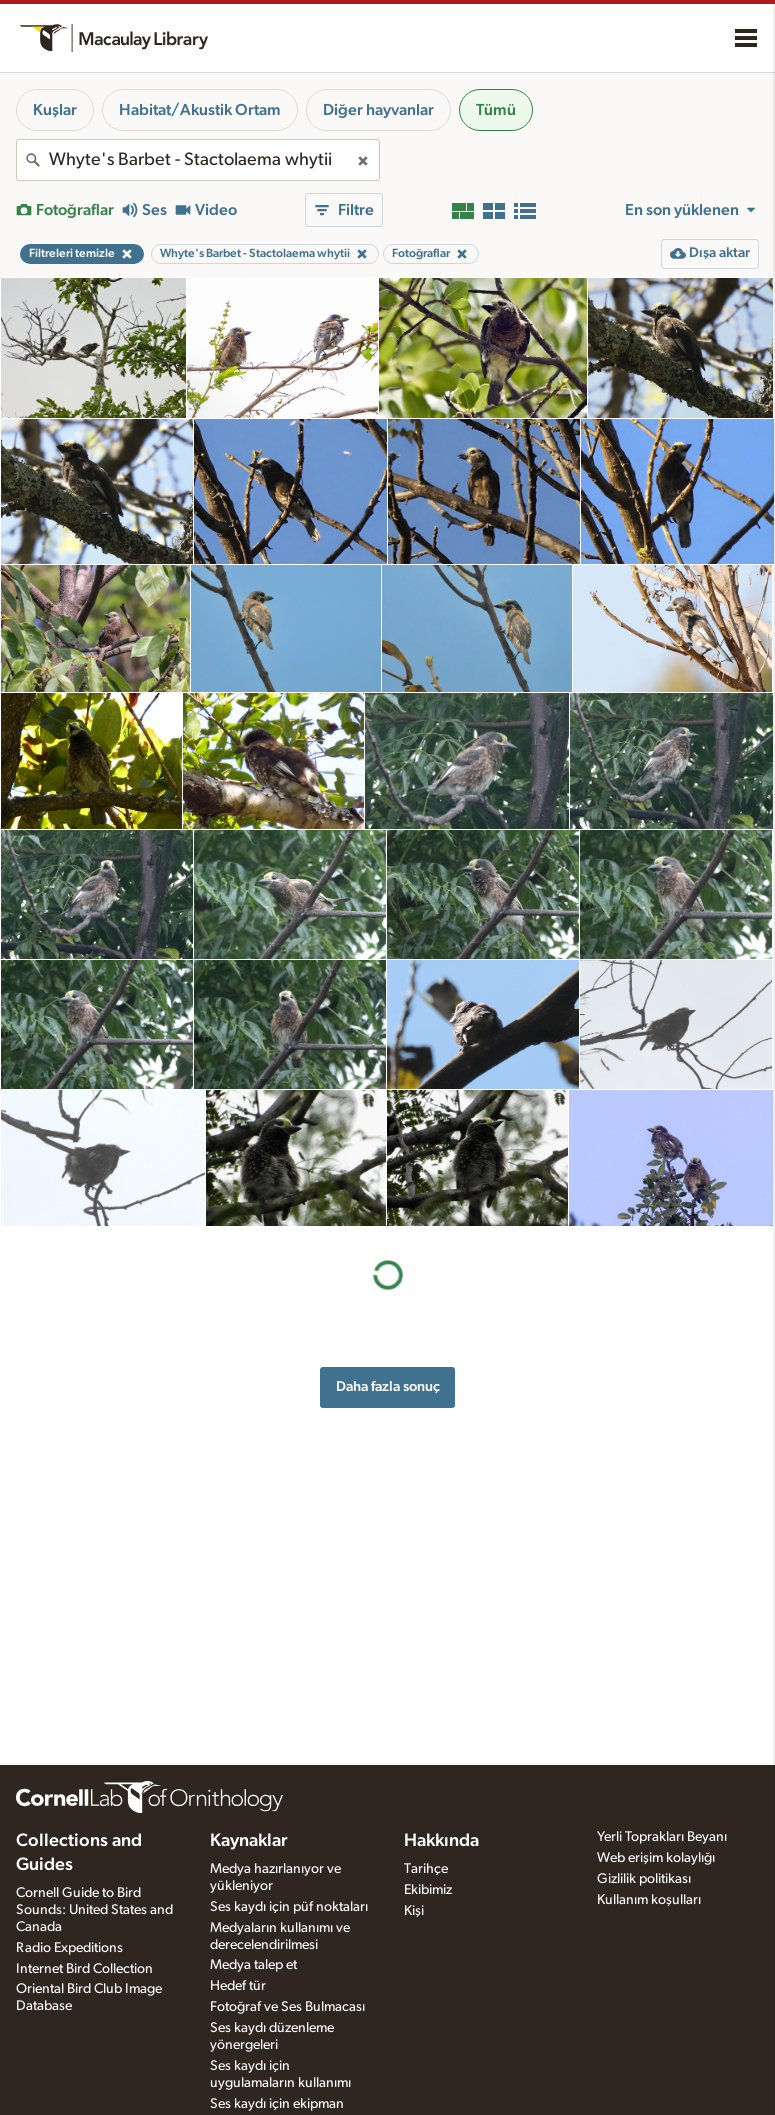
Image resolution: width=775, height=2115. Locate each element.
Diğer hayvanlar (378, 110)
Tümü (496, 110)
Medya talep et (253, 1965)
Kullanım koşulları (649, 1900)
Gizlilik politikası (644, 1879)
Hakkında (441, 1841)
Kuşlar (55, 110)
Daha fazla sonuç (388, 1386)
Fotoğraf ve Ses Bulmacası (287, 2007)
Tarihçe (426, 1869)
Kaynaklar (249, 1841)
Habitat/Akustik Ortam (200, 110)
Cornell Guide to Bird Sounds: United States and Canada (94, 1910)
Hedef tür (238, 1986)
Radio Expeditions (69, 1948)
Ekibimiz (428, 1890)
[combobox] (198, 160)
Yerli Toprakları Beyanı (662, 1837)
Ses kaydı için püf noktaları (289, 1907)
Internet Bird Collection (84, 1969)
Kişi (414, 1911)
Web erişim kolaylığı (656, 1858)
